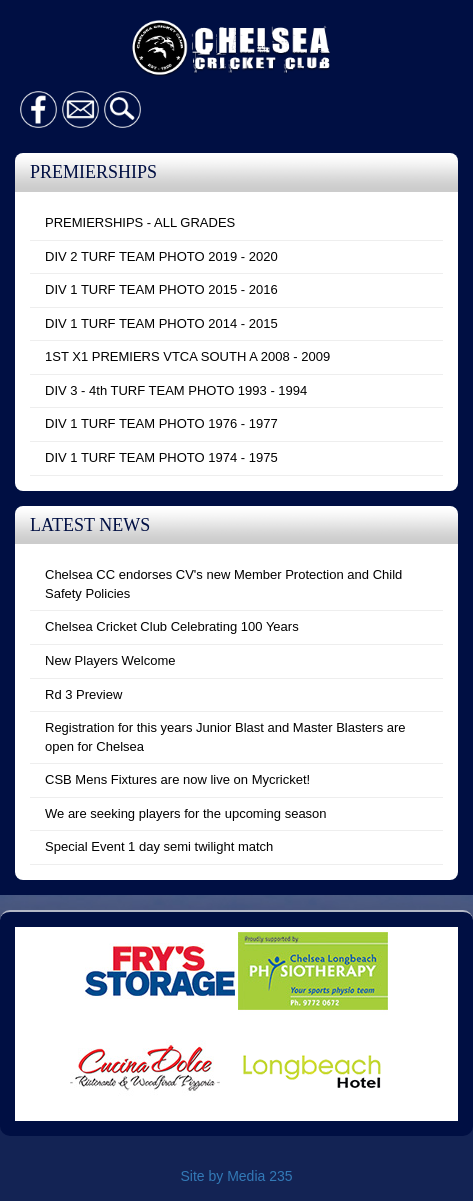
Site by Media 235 (236, 1176)
